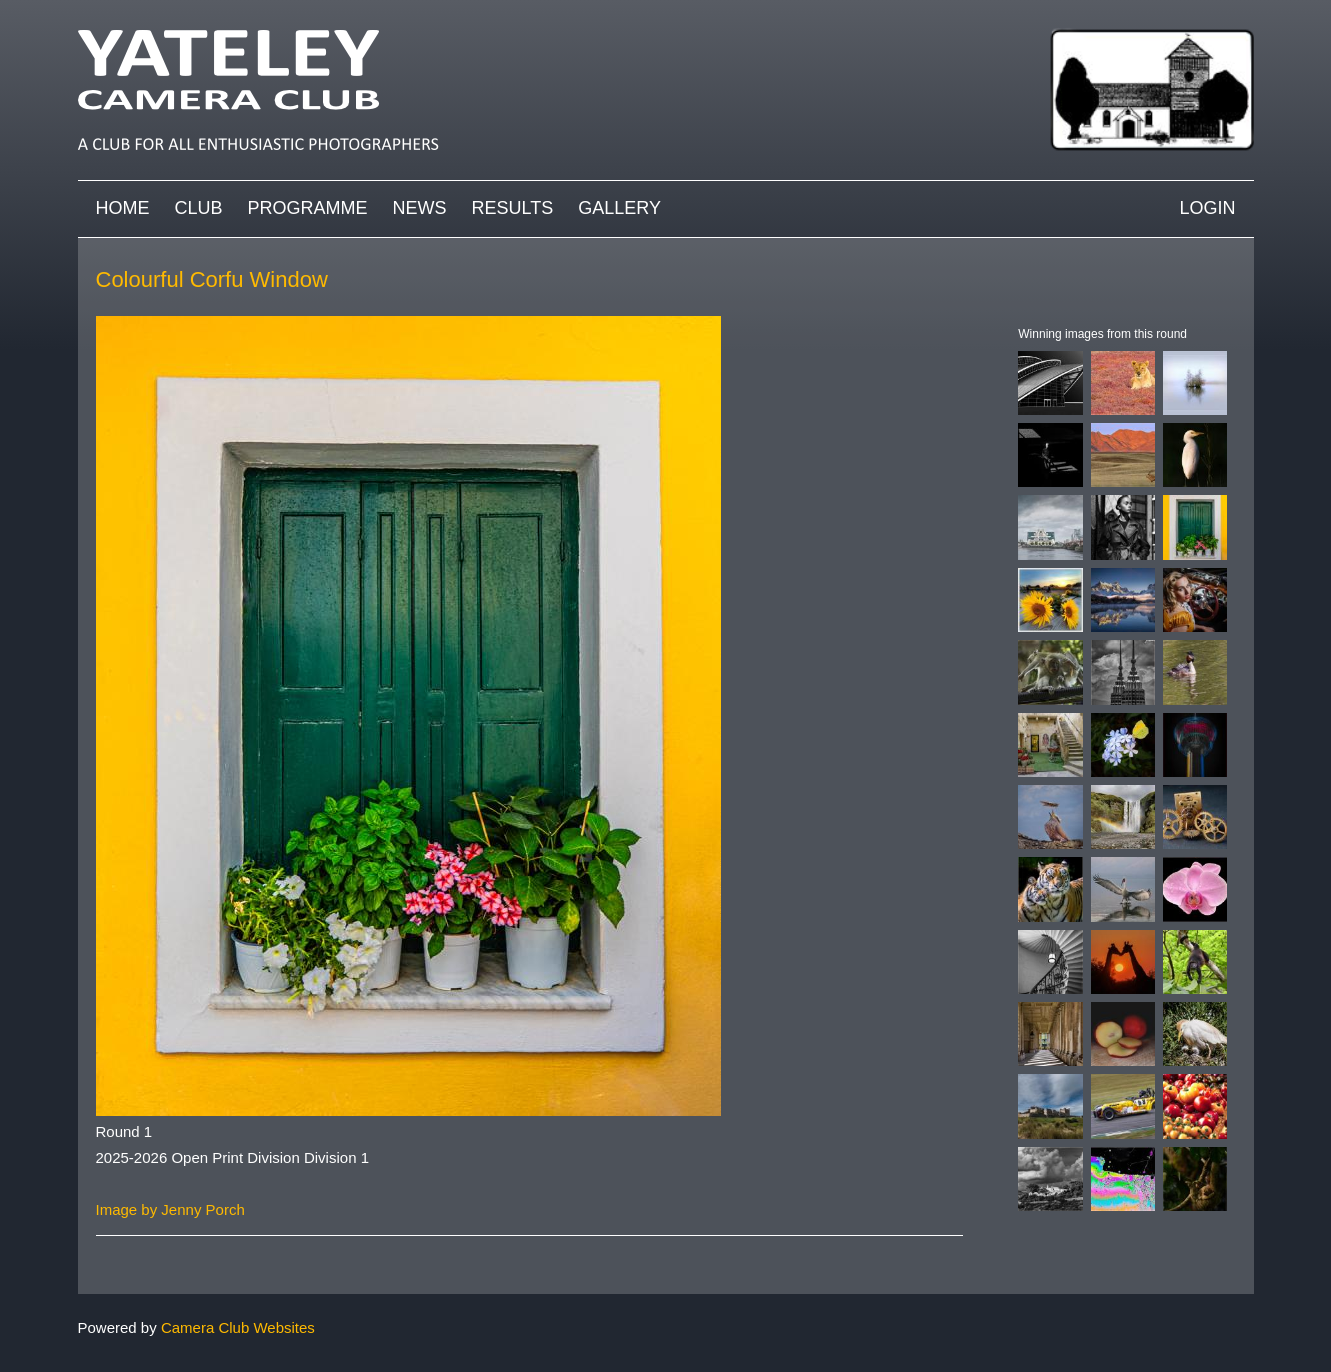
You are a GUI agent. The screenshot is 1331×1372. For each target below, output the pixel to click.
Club (199, 208)
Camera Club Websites (238, 1327)
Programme (308, 208)
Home (123, 208)
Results (513, 208)
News (420, 208)
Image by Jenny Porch (170, 1209)
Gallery (619, 208)
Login (1207, 208)
